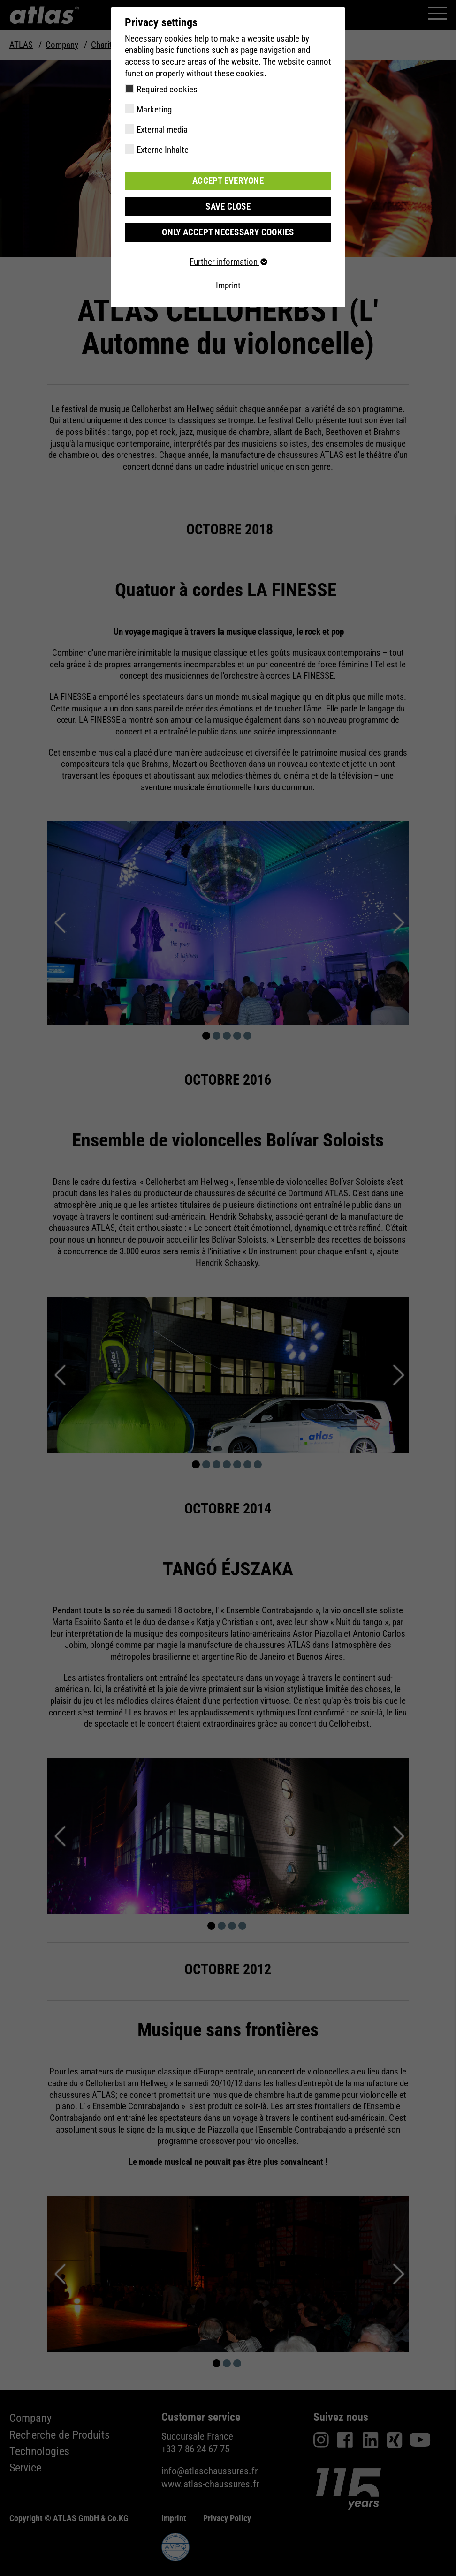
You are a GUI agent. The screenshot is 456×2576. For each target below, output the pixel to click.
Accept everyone (228, 180)
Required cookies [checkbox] (167, 89)
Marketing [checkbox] (154, 109)
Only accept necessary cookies (228, 232)
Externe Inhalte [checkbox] (163, 149)
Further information (228, 261)
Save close (228, 206)
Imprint (228, 285)
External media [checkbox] (162, 129)
